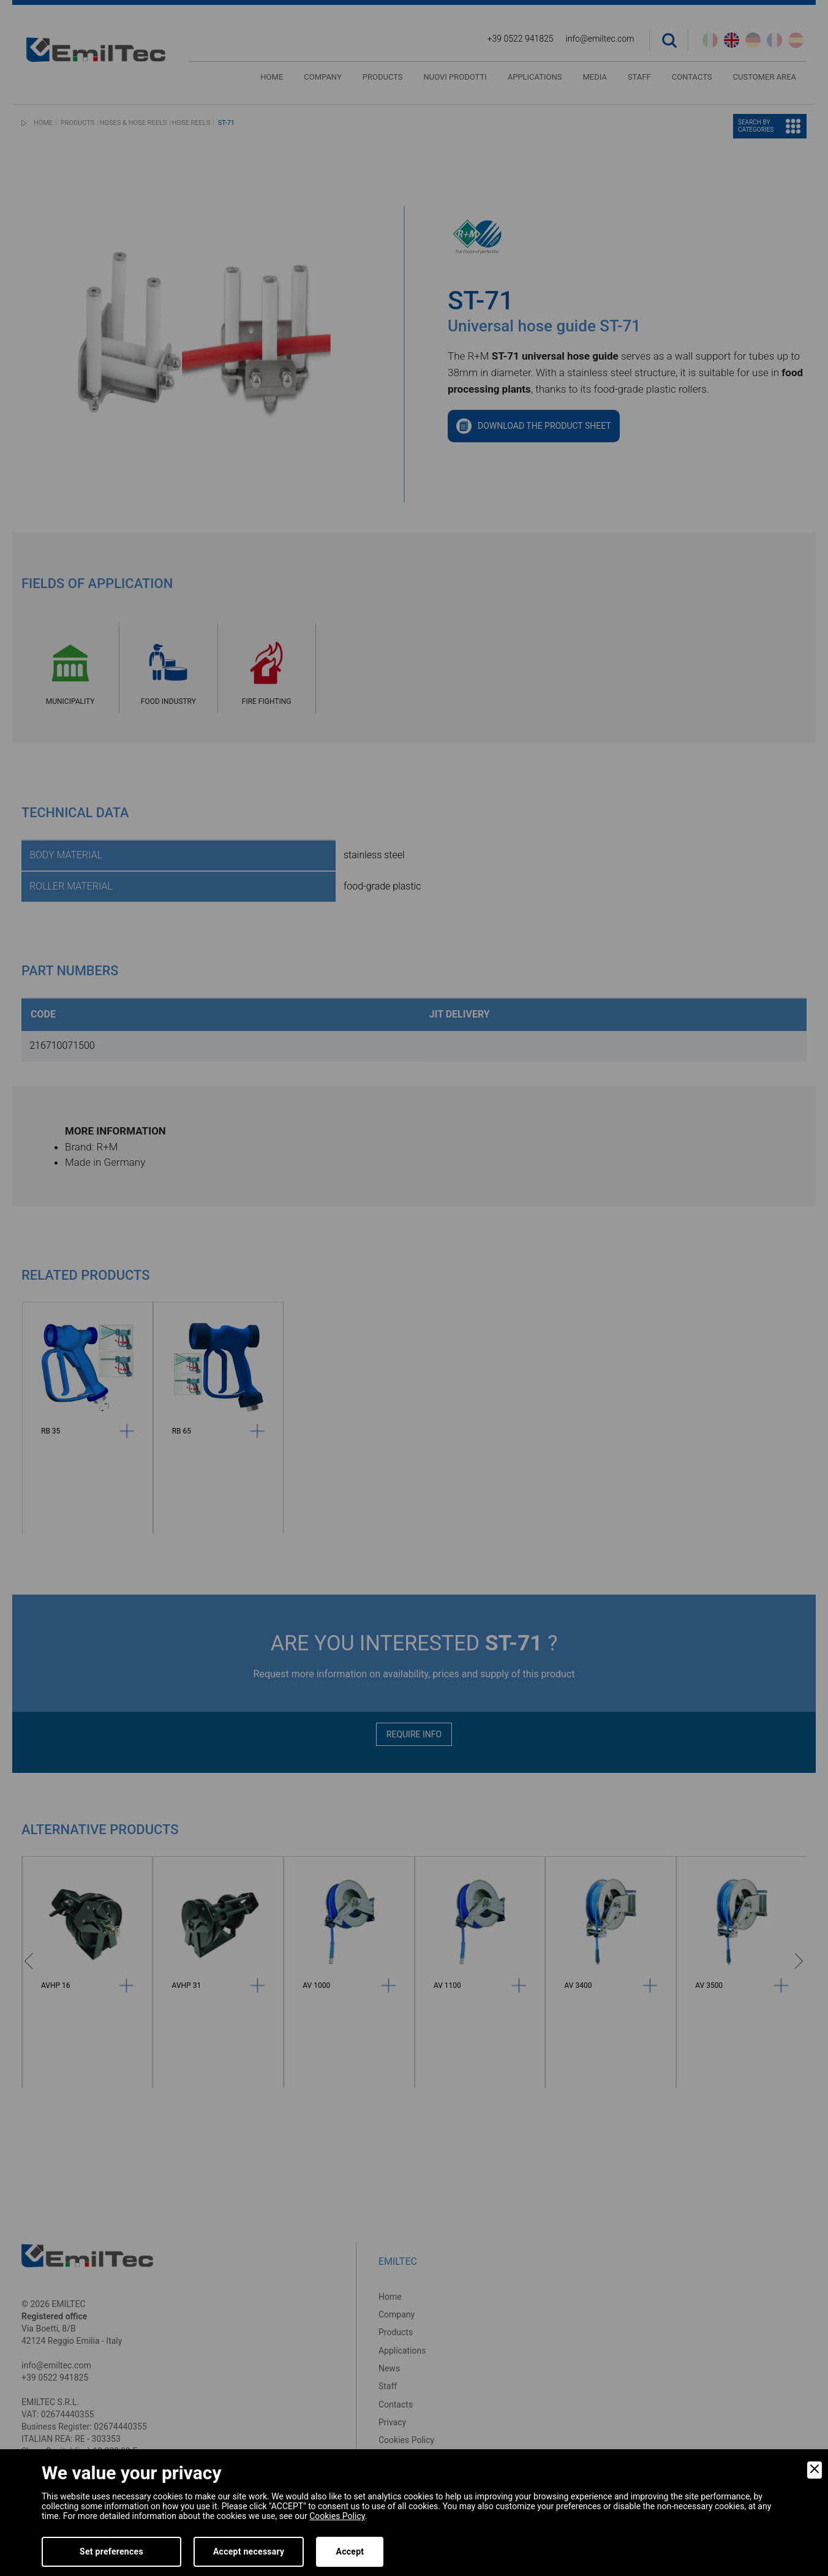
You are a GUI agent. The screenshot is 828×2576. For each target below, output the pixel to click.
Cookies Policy (336, 2516)
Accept (350, 2551)
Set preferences (111, 2551)
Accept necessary (249, 2551)
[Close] (814, 2470)
